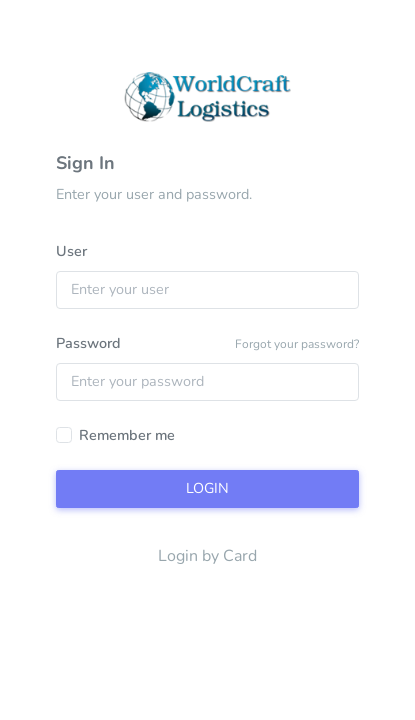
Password (88, 343)
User (71, 251)
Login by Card (207, 556)
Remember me (127, 435)
